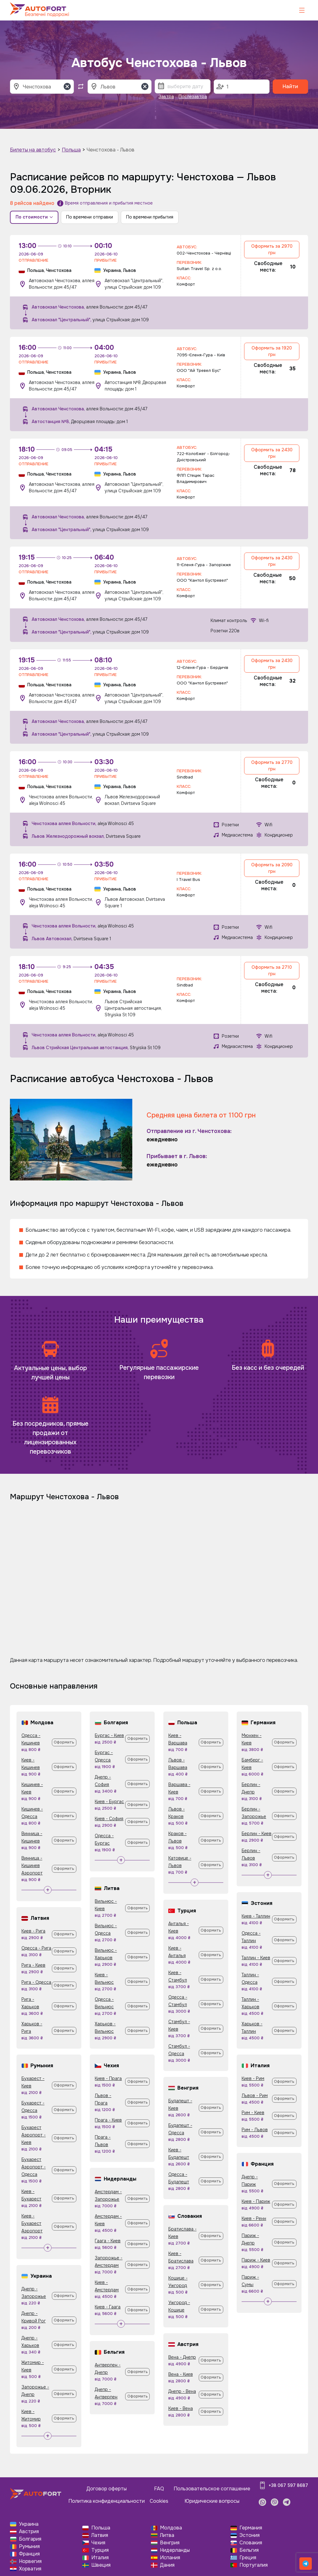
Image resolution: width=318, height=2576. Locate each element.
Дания (167, 2565)
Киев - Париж (256, 2201)
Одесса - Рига (36, 1948)
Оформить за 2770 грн (272, 766)
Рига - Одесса (36, 1982)
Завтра (166, 96)
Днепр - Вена (182, 2391)
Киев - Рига (33, 1931)
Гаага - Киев (107, 2241)
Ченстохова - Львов (110, 150)
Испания (170, 2557)
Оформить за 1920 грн (272, 351)
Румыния (29, 2546)
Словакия (250, 2542)
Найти (290, 86)
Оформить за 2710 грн (272, 970)
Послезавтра (193, 96)
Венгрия (169, 2542)
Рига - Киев (33, 1965)
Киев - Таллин (256, 1916)
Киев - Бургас (109, 1801)
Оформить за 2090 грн (272, 868)
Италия (100, 2557)
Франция (29, 2554)
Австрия (29, 2531)
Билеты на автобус (33, 150)
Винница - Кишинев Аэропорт (32, 1865)
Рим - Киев (253, 2112)
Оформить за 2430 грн (272, 453)
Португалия (253, 2565)
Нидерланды (175, 2550)
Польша (71, 150)
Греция (247, 2557)
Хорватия (30, 2568)
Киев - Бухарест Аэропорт (32, 2223)
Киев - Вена (180, 2408)
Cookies (159, 2501)
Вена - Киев (180, 2374)
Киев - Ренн (254, 2218)
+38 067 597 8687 (288, 2485)
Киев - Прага (108, 2078)
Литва (167, 2535)
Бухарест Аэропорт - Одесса (33, 2167)
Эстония (249, 2535)
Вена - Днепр (182, 2357)
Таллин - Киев (256, 1957)
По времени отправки (89, 217)
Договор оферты (106, 2488)
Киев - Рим (253, 2078)
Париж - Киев (256, 2260)
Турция (100, 2550)
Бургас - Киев (109, 1735)
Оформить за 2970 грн (272, 249)
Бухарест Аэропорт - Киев (33, 2135)
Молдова (171, 2527)
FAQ (159, 2488)
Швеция (101, 2565)
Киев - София (109, 1818)
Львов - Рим (255, 2095)
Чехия (98, 2542)
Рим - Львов (255, 2129)
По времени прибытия (149, 217)
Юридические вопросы (211, 2501)
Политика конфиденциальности (106, 2501)
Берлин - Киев (256, 1833)
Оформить (64, 1742)
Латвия (99, 2535)
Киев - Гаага (107, 2307)
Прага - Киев (108, 2120)
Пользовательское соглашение (212, 2488)
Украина (29, 2524)
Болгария (30, 2539)
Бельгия (249, 2550)
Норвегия (30, 2561)
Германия (250, 2527)
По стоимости (34, 217)
